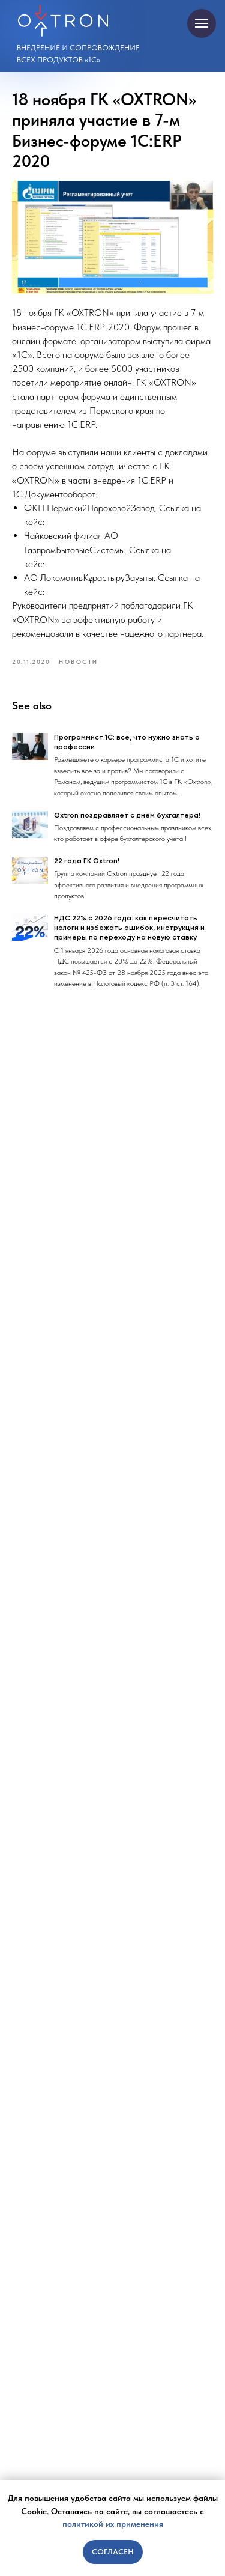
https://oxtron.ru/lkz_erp (91, 591)
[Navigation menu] (201, 23)
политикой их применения (112, 2524)
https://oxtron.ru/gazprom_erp (103, 564)
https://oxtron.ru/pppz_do (94, 521)
